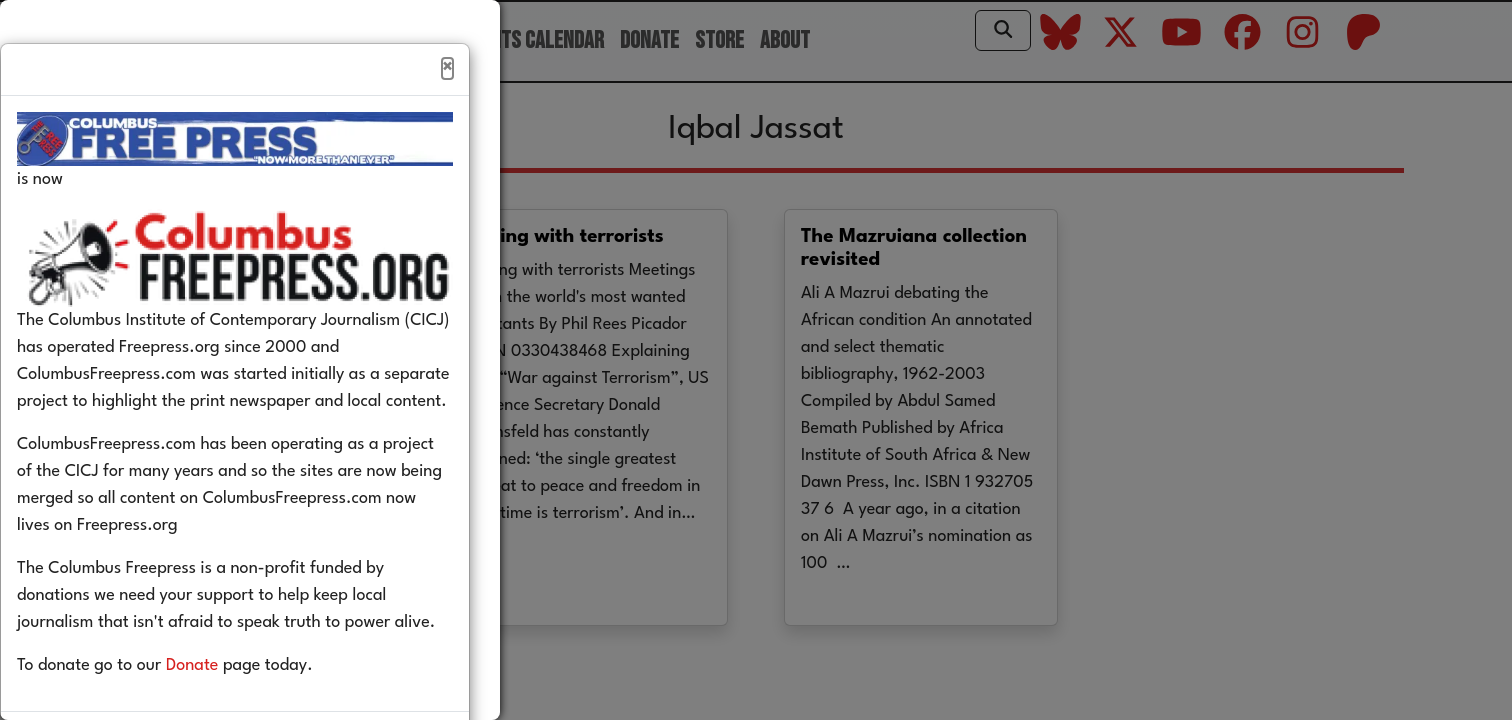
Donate (222, 708)
